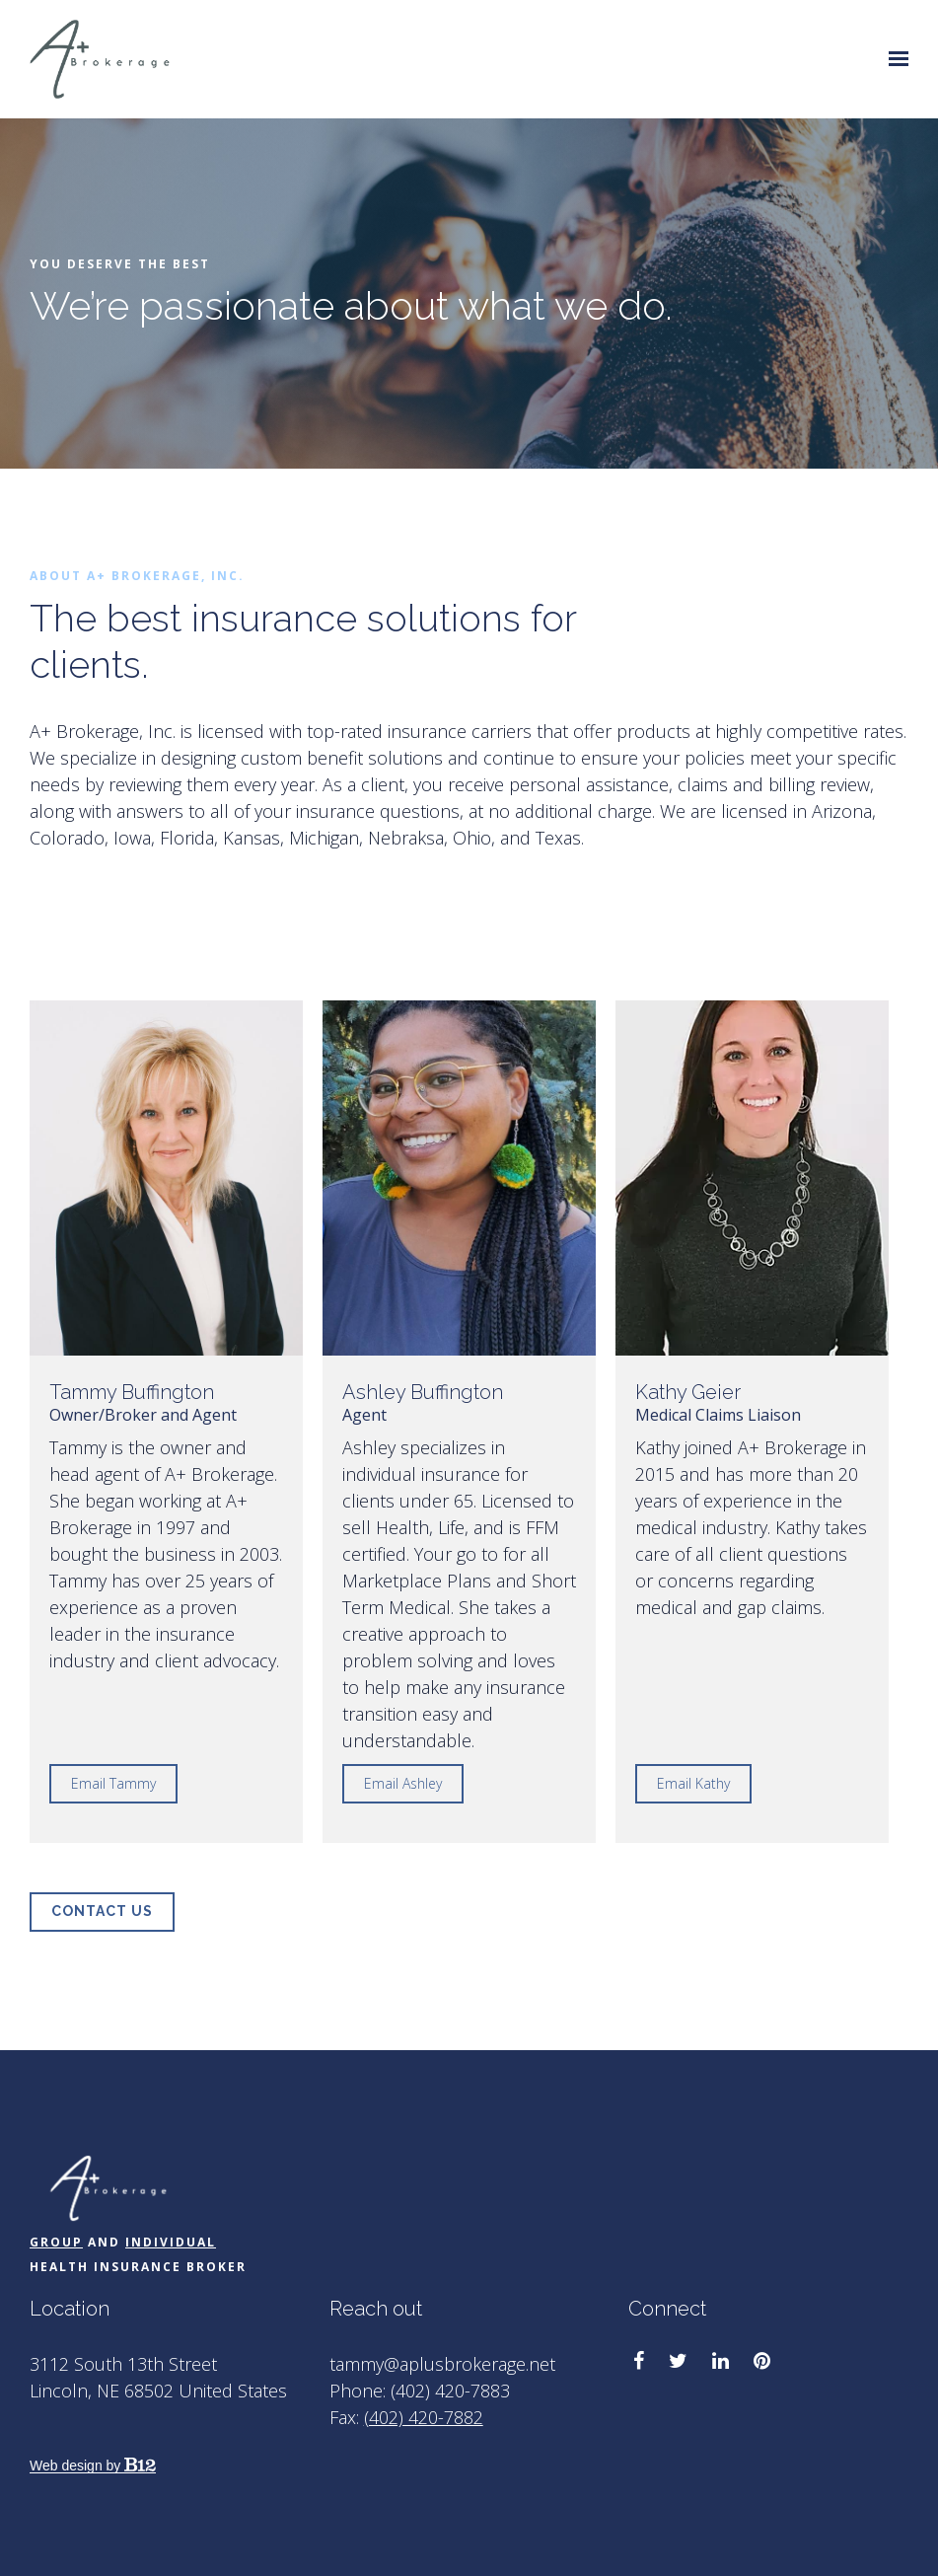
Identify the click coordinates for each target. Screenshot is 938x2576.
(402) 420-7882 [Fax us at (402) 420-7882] (423, 2417)
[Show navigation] (893, 59)
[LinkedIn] (720, 2361)
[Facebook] (638, 2361)
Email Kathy (693, 1783)
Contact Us (102, 1911)
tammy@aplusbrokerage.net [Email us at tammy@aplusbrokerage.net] (442, 2364)
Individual (170, 2242)
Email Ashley (403, 1783)
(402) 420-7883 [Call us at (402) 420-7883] (450, 2390)
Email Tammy (113, 1783)
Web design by (93, 2465)
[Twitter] (678, 2361)
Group (56, 2242)
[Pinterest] (762, 2361)
